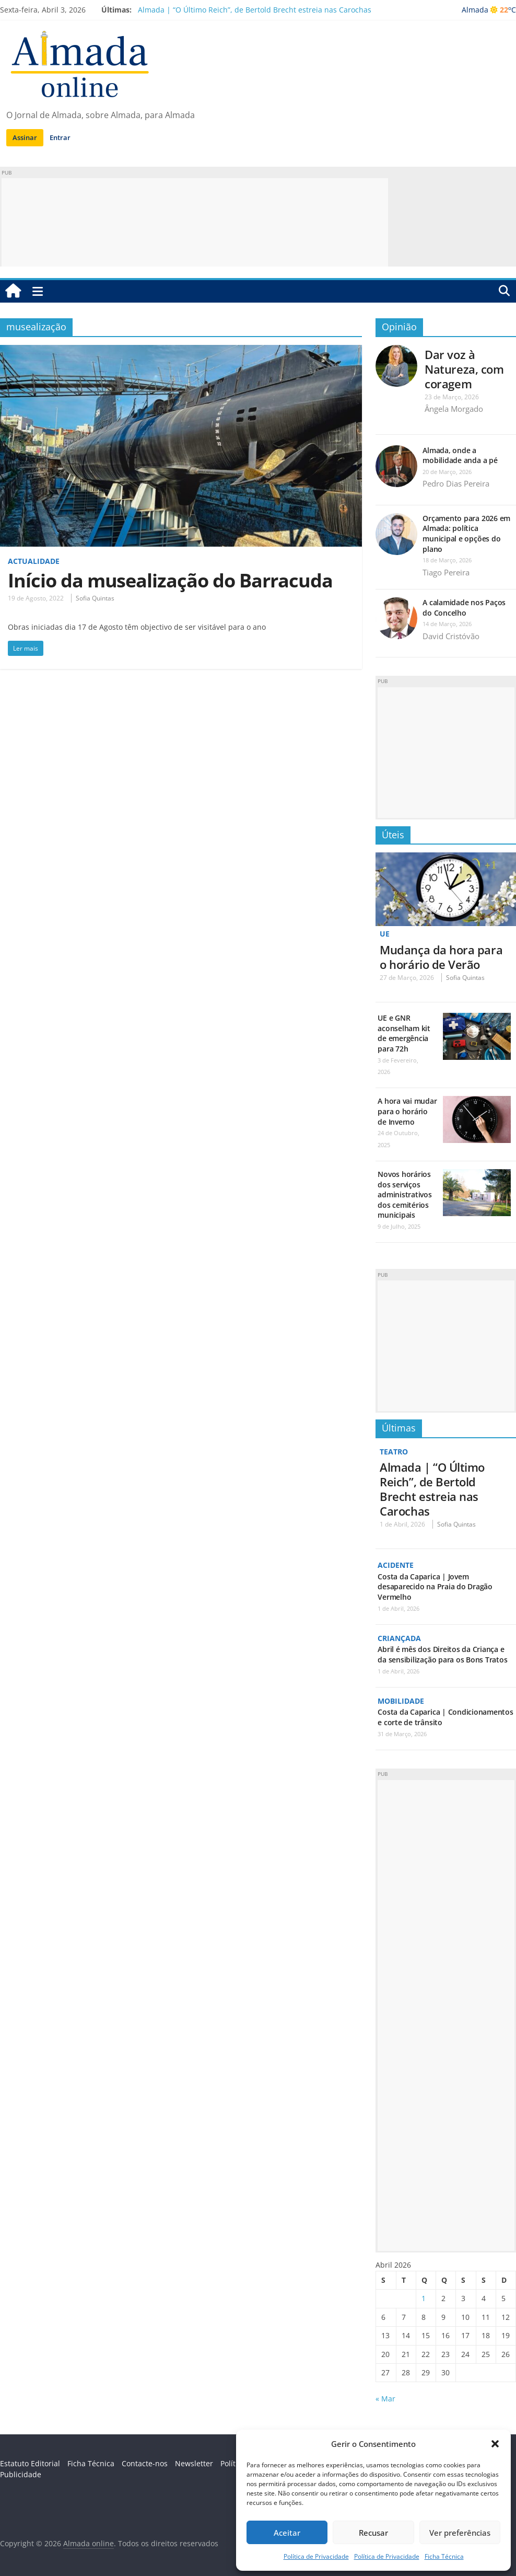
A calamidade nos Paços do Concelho (464, 607)
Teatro (394, 1452)
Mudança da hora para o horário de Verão (441, 957)
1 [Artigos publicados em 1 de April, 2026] (423, 2298)
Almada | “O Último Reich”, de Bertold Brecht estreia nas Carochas (254, 10)
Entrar (60, 137)
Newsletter (194, 2463)
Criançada (399, 1638)
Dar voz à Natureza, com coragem (464, 368)
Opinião (399, 326)
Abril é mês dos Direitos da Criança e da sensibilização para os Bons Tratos (442, 1654)
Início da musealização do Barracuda (170, 580)
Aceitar (287, 2532)
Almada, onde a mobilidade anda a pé (460, 455)
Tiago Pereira (446, 572)
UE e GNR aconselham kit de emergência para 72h (404, 1033)
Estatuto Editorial (30, 2463)
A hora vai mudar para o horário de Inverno (407, 1111)
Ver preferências (459, 2532)
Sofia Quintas (95, 598)
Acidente (396, 1565)
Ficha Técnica (444, 2556)
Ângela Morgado (454, 408)
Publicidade (20, 2474)
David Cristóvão (451, 636)
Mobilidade (401, 1701)
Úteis (393, 834)
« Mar (385, 2399)
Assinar (25, 137)
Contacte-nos (145, 2463)
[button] (495, 2444)
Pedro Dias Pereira (456, 483)
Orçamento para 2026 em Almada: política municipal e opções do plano (466, 533)
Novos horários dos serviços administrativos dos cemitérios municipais (404, 1194)
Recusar (373, 2532)
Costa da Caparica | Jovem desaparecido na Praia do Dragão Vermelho (435, 1587)
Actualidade (34, 561)
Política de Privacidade (316, 2556)
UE (385, 934)
